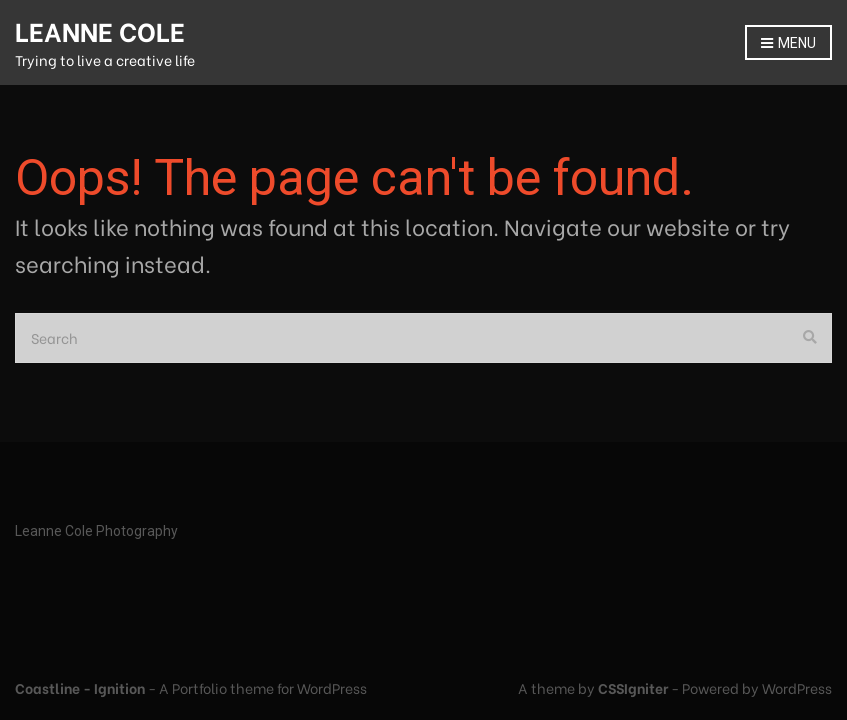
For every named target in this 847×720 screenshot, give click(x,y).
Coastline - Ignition (80, 687)
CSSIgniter (633, 687)
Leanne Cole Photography (96, 531)
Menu (788, 44)
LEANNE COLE (100, 30)
